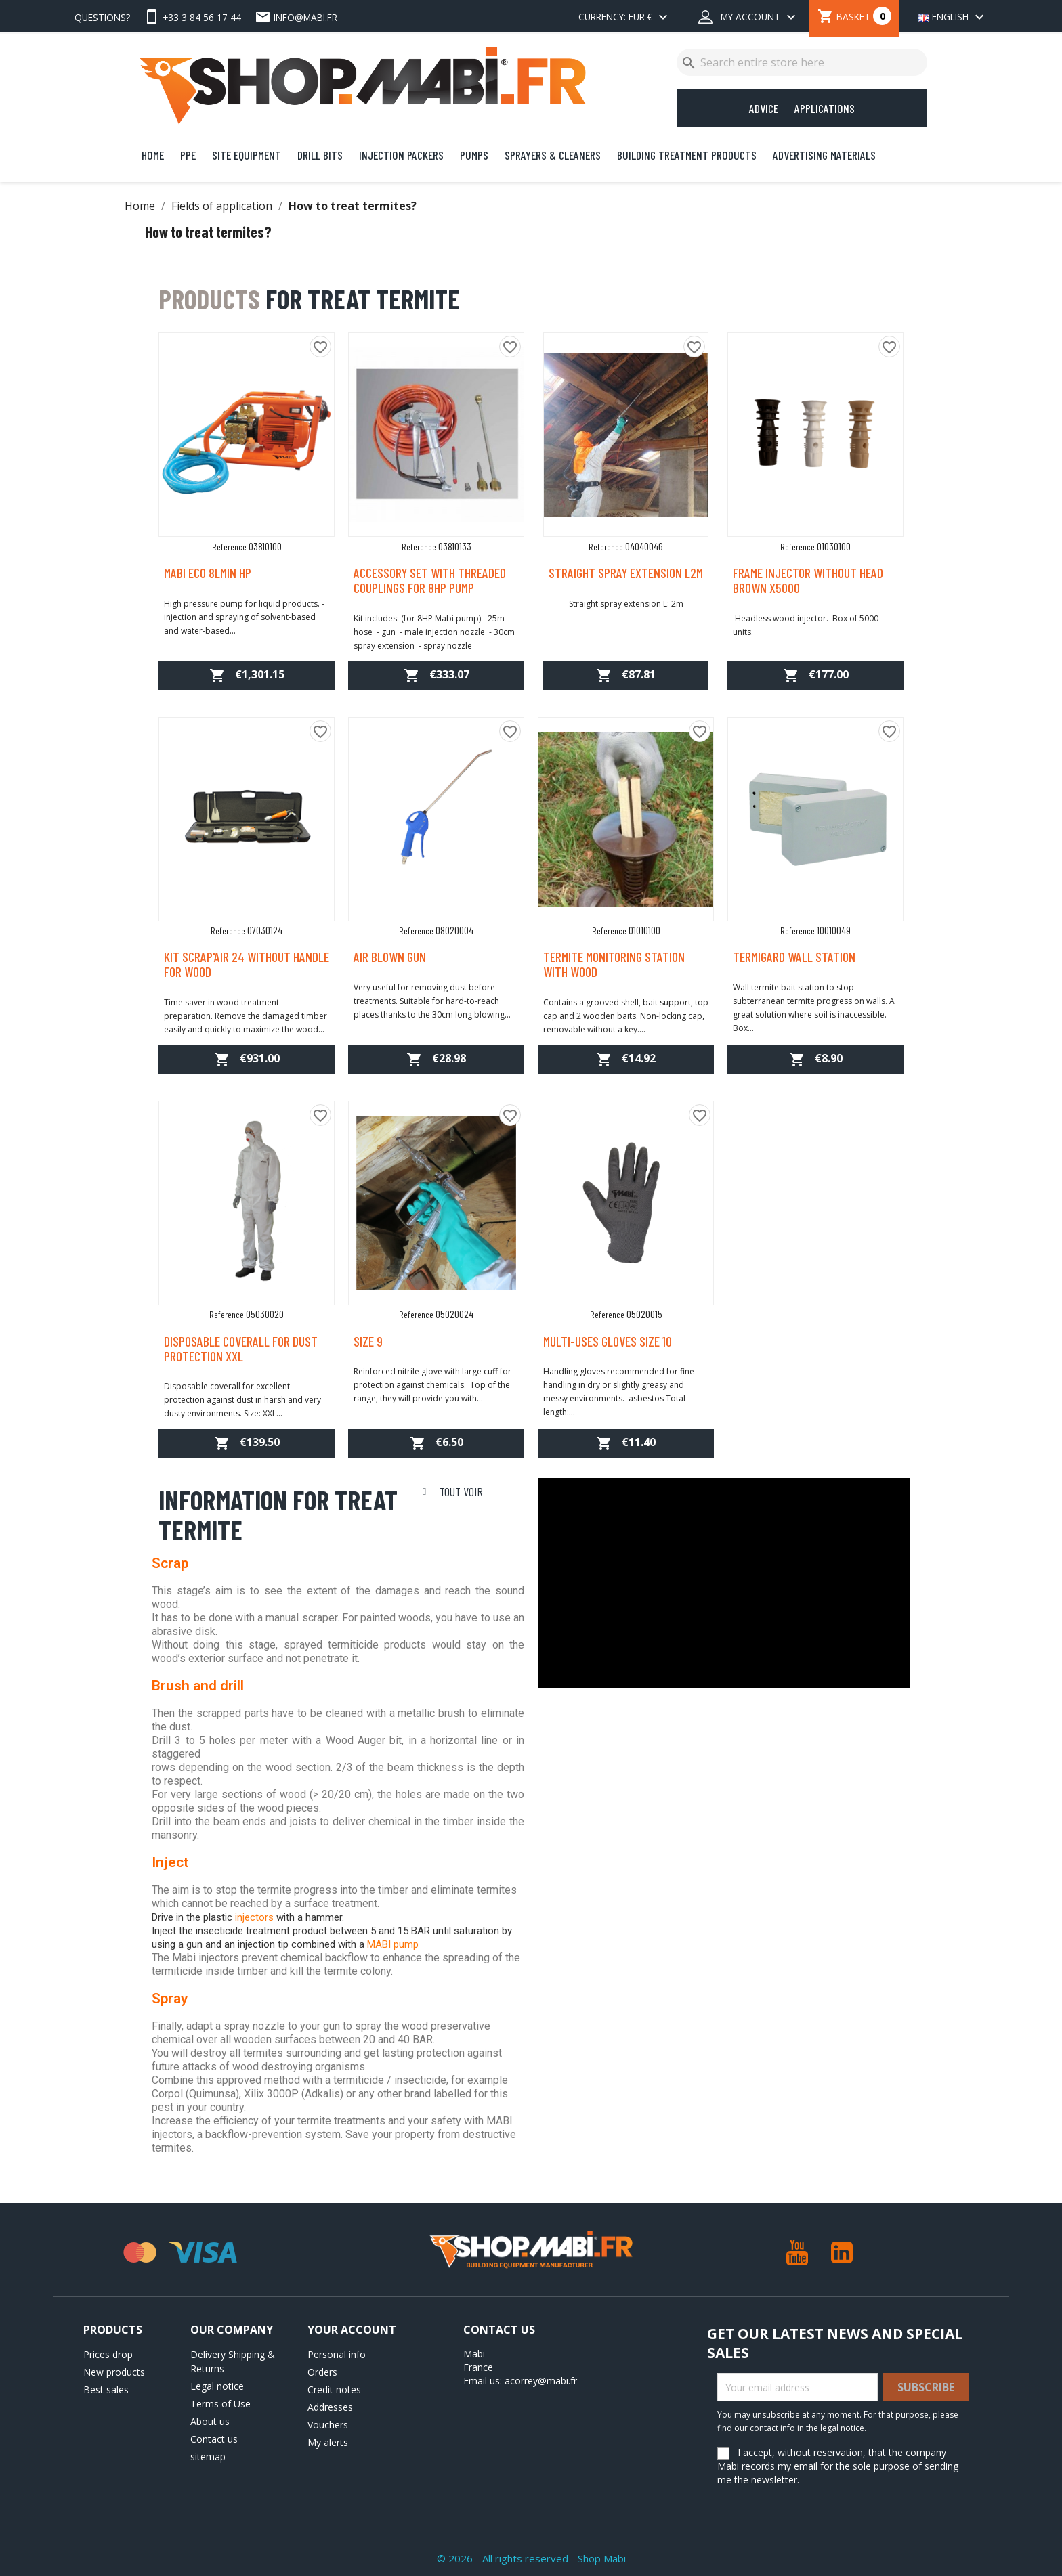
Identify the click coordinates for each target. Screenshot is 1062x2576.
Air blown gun (390, 956)
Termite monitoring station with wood (614, 964)
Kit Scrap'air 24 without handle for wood (246, 964)
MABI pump (392, 1944)
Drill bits (320, 155)
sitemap (208, 2456)
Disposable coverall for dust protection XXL (241, 1348)
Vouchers (327, 2424)
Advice (763, 108)
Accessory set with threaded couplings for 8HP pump (430, 580)
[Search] (802, 62)
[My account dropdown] (748, 18)
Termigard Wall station (794, 956)
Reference (229, 546)
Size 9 (368, 1341)
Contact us (214, 2438)
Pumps (474, 155)
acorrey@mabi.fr (541, 2380)
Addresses (330, 2407)
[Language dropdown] (948, 18)
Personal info (336, 2354)
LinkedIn (841, 2252)
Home (153, 155)
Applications (824, 108)
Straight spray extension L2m (626, 573)
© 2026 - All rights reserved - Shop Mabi (531, 2558)
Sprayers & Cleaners (553, 155)
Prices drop (108, 2354)
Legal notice (217, 2386)
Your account (351, 2329)
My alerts (327, 2442)
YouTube (797, 2252)
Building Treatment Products (687, 155)
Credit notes (334, 2389)
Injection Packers (401, 155)
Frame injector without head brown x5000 (808, 580)
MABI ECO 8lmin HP (207, 573)
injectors (254, 1917)
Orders (322, 2371)
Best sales (106, 2389)
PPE (188, 155)
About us (210, 2421)
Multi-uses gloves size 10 (607, 1341)
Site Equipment (246, 155)
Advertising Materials (824, 155)
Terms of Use (220, 2403)
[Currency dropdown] (624, 18)
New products (114, 2371)
